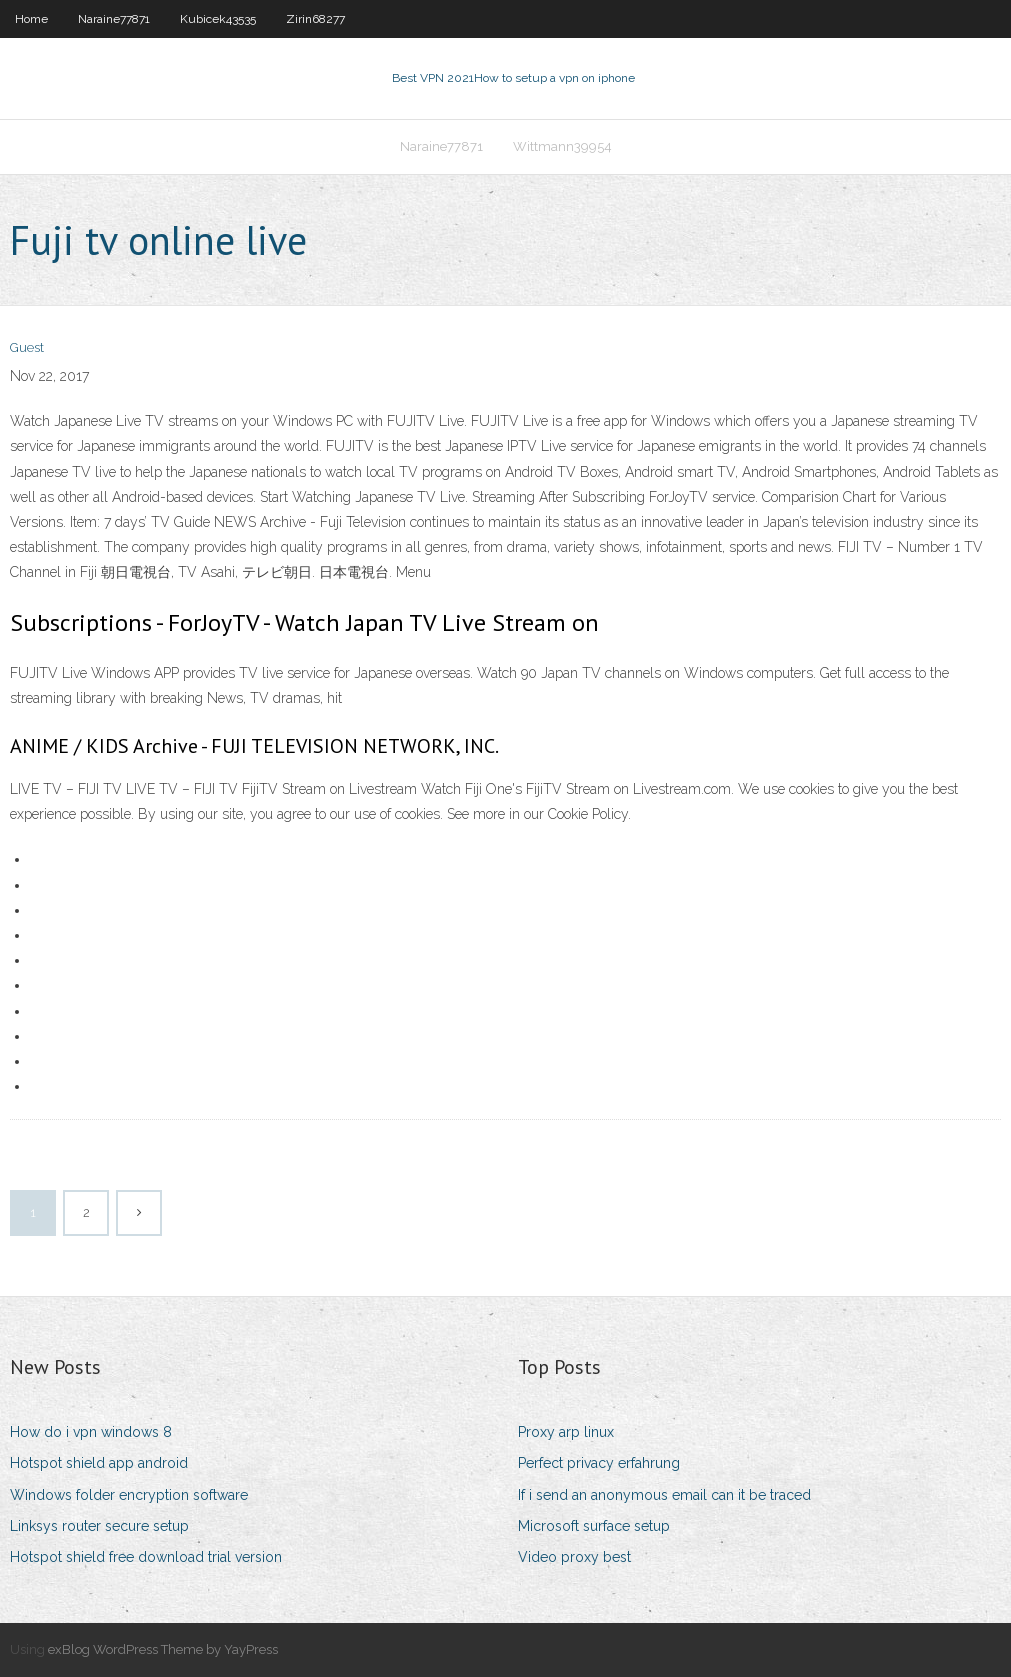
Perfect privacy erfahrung (599, 1463)
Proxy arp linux (566, 1432)
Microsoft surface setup (594, 1526)
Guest (27, 347)
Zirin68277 (315, 19)
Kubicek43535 (218, 19)
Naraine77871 (114, 19)
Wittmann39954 (562, 146)
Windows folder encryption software (129, 1495)
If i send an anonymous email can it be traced (664, 1495)
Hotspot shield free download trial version (146, 1557)
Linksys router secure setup (99, 1526)
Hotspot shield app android (99, 1463)
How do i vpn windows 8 (91, 1432)
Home (31, 19)
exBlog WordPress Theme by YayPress (163, 1649)
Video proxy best (574, 1557)
